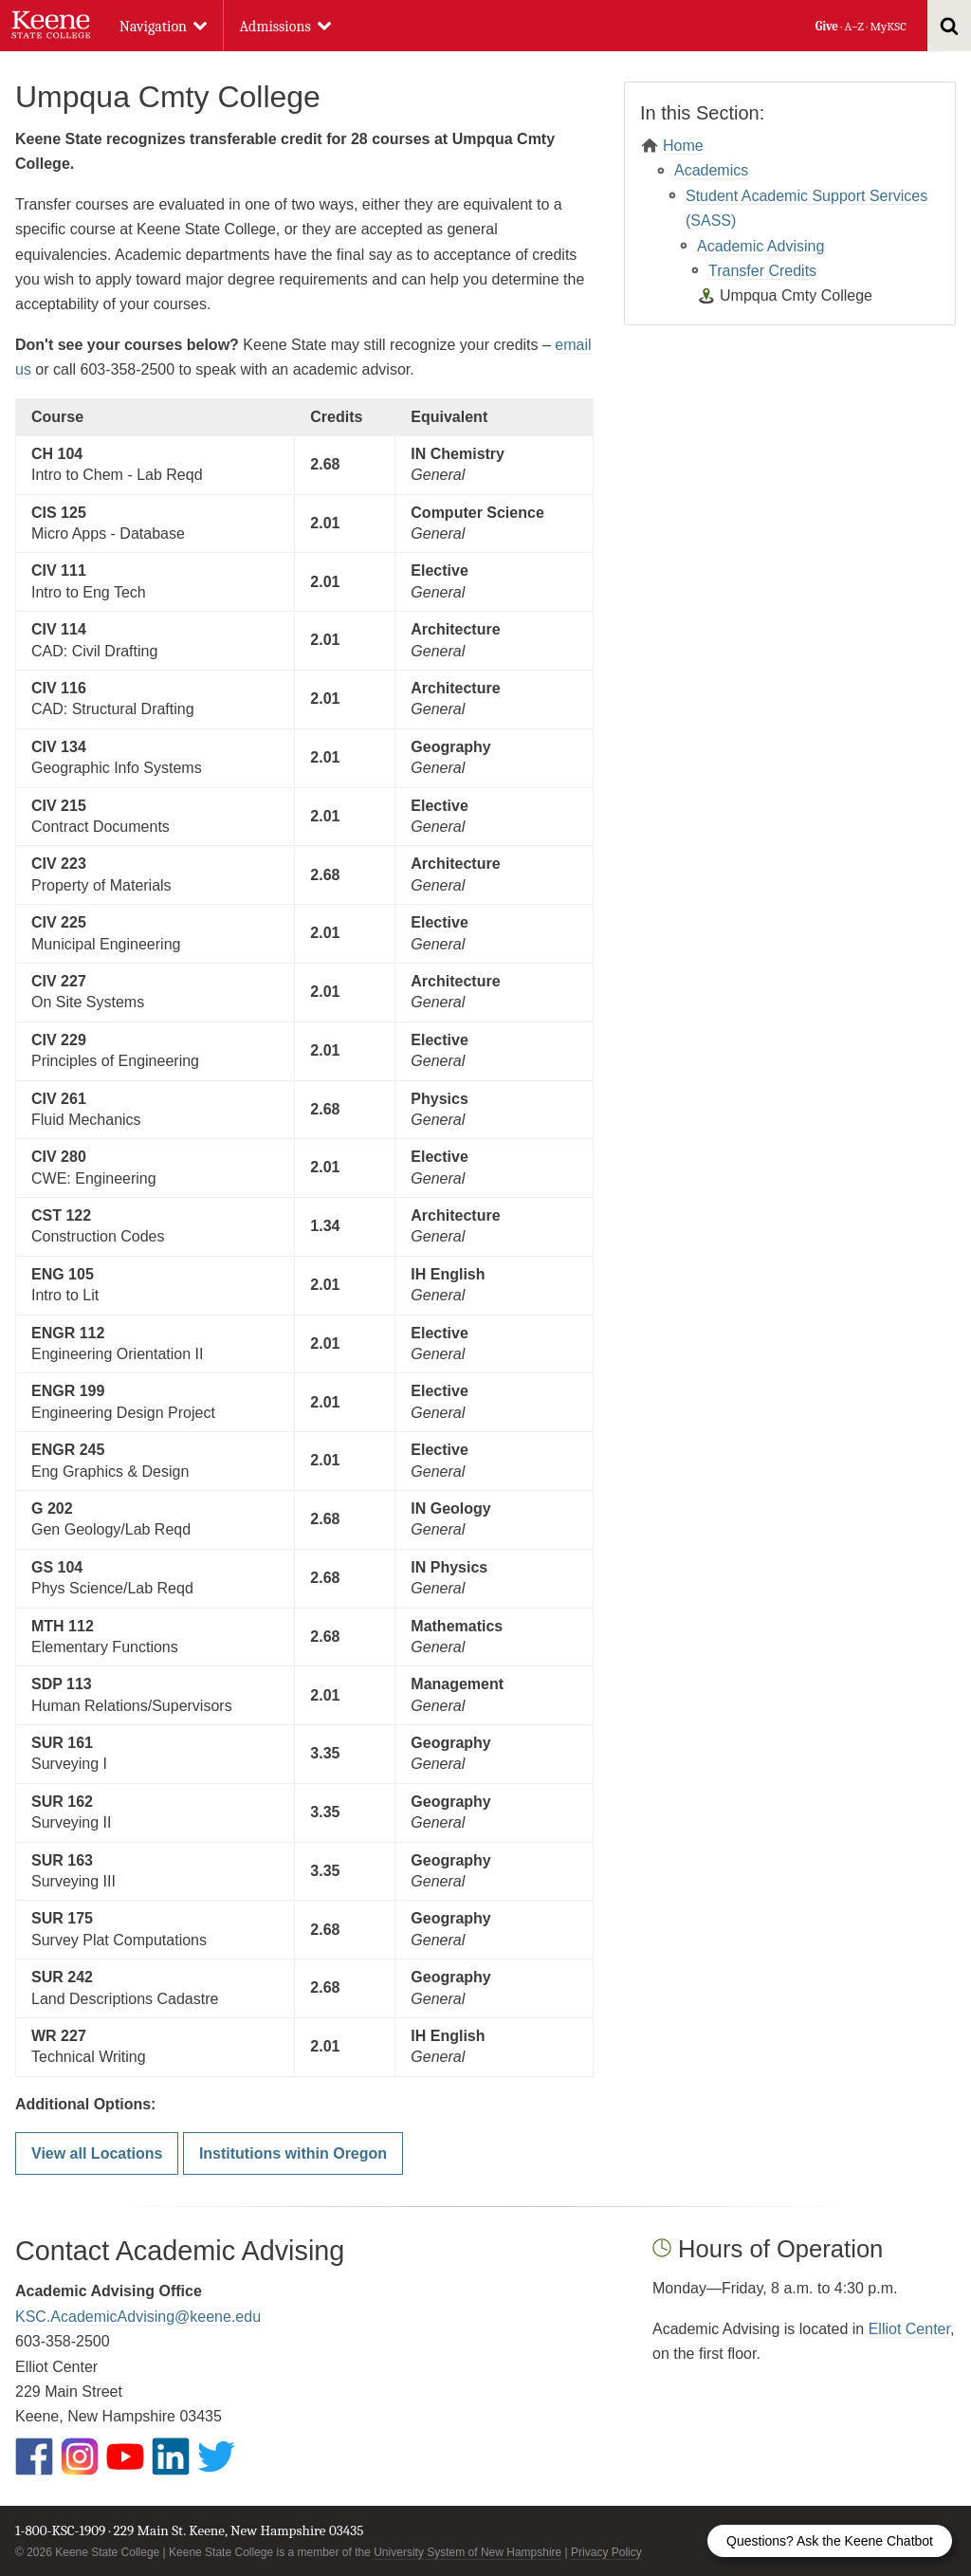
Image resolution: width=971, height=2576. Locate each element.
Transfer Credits (762, 271)
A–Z (854, 26)
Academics (711, 170)
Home (683, 146)
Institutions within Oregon (293, 2153)
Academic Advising (760, 246)
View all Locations (96, 2153)
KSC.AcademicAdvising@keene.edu (138, 2317)
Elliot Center (909, 2329)
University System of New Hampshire (467, 2552)
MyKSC (888, 26)
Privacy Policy (606, 2552)
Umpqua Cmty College (796, 295)
